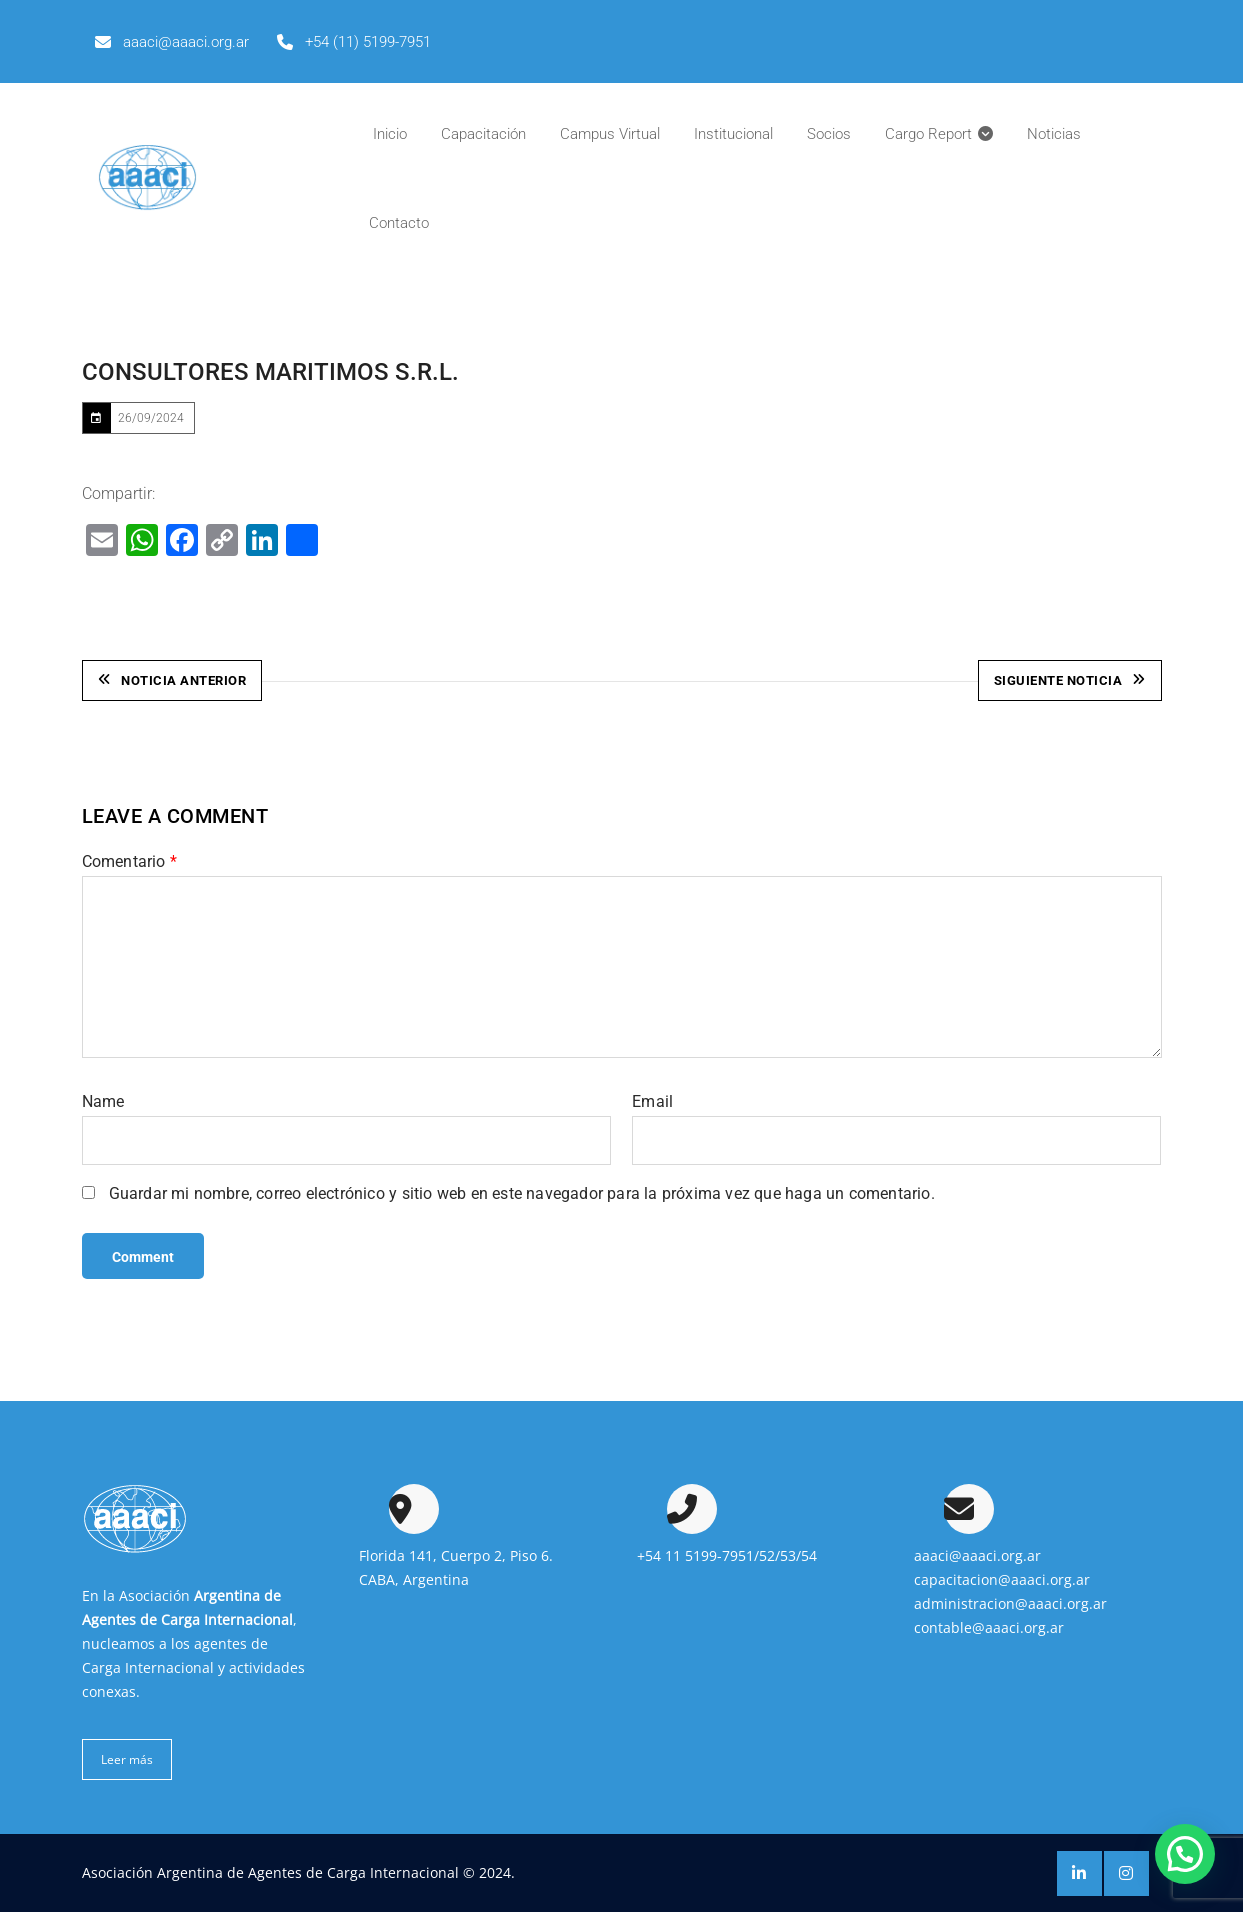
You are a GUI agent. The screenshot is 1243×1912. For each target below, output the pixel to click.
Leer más (127, 1758)
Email (652, 1100)
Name (103, 1100)
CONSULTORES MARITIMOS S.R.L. (270, 372)
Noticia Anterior (172, 680)
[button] (1185, 1854)
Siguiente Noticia (1070, 680)
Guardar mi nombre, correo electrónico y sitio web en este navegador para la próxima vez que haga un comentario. (522, 1192)
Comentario (129, 860)
